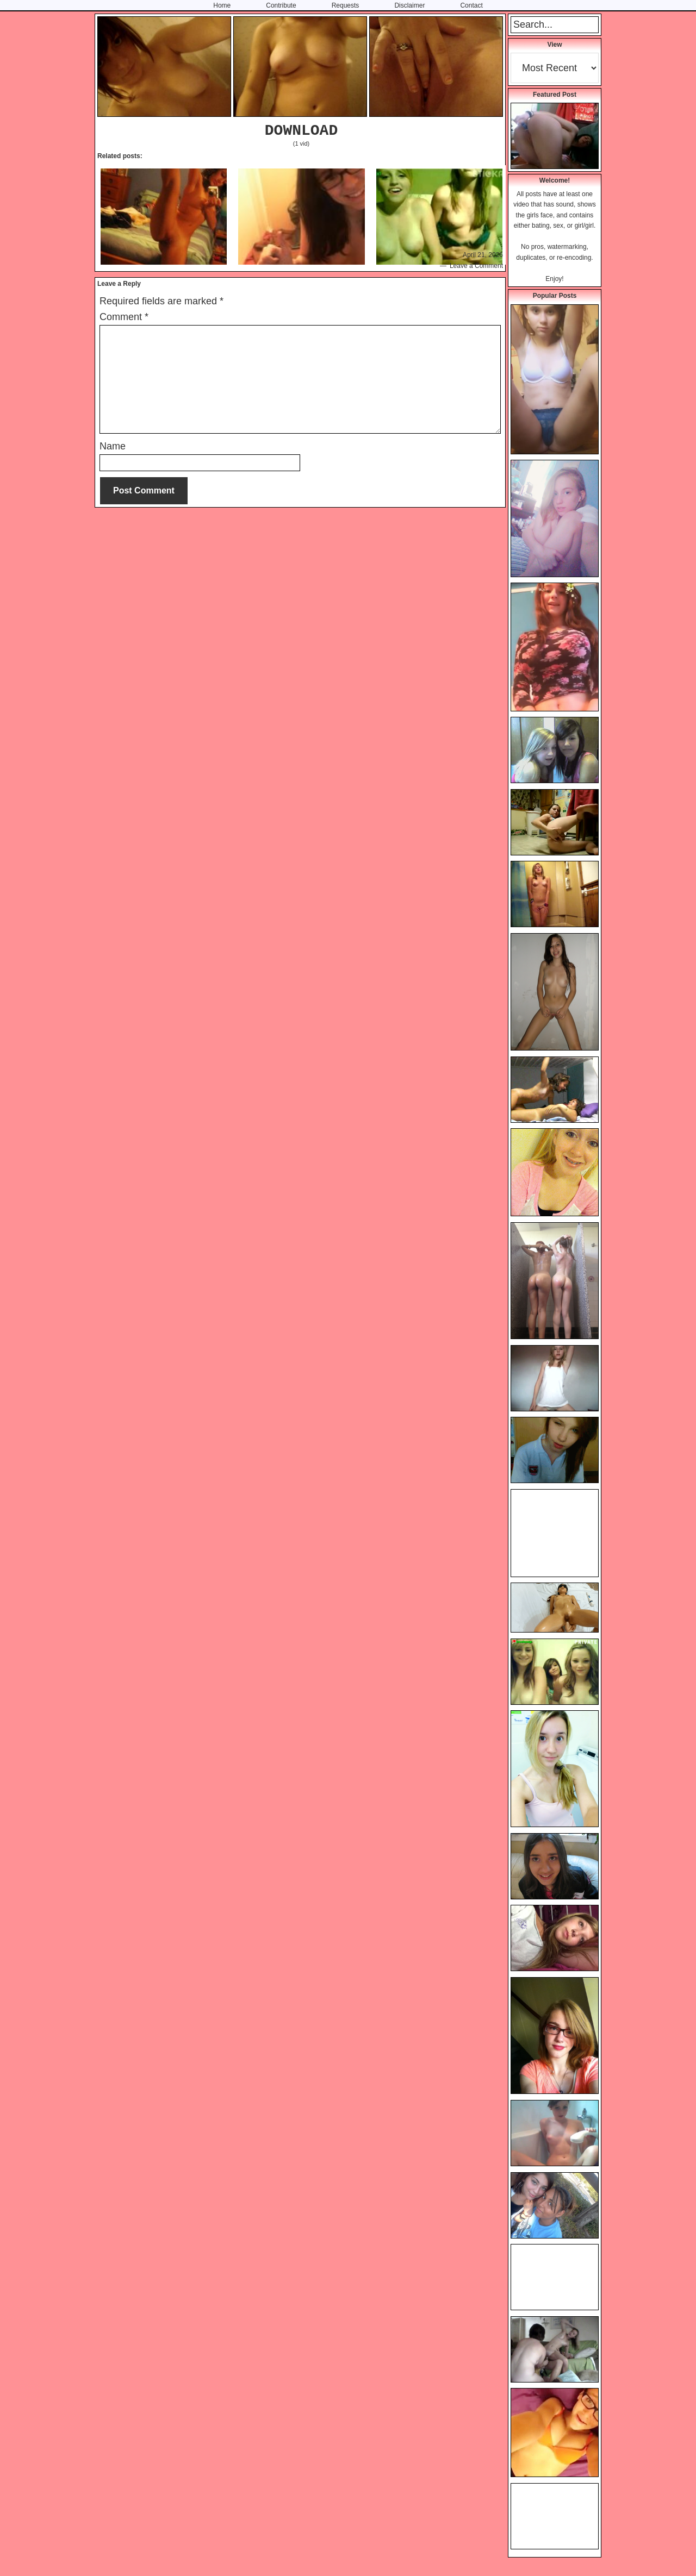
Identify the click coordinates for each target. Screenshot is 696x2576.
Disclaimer (409, 5)
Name (113, 446)
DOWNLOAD (301, 130)
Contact (471, 5)
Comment (124, 316)
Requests (345, 5)
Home (222, 5)
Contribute (281, 5)
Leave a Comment (476, 266)
